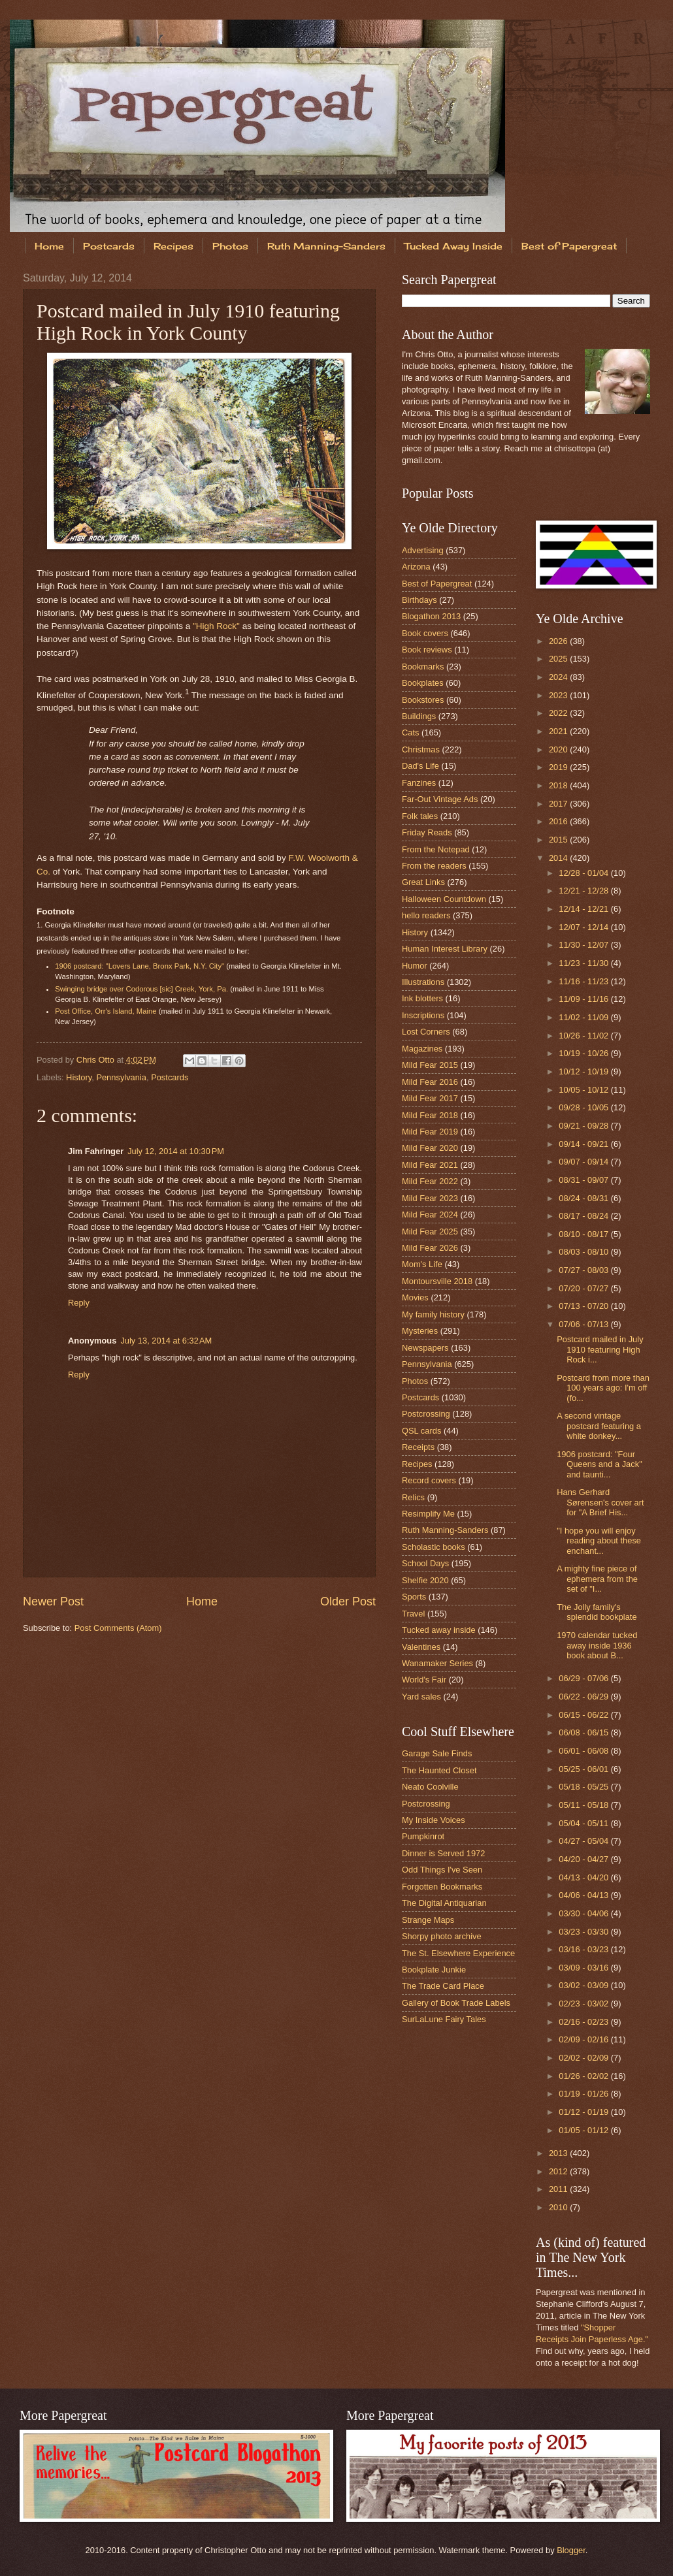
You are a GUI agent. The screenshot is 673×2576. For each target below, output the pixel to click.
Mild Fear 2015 (430, 1065)
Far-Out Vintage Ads (440, 799)
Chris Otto (96, 1060)
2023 (559, 695)
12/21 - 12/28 (584, 890)
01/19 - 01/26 (584, 2094)
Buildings (419, 716)
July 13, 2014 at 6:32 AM (166, 1340)
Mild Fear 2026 (430, 1248)
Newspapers (425, 1348)
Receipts (418, 1447)
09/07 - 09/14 (584, 1162)
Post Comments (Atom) (118, 1628)
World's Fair (424, 1679)
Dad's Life (420, 766)
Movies (415, 1297)
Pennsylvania (121, 1077)
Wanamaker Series (437, 1663)
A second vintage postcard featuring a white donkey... (599, 1426)
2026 (559, 641)
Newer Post (53, 1601)
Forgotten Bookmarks (442, 1887)
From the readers (434, 866)
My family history (433, 1314)
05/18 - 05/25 (584, 1787)
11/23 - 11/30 (584, 963)
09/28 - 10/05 (584, 1107)
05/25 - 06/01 (584, 1769)
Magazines (422, 1049)
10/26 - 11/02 (584, 1035)
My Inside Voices (433, 1820)
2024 (559, 677)
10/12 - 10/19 (584, 1071)
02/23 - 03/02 (584, 2003)
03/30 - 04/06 (584, 1913)
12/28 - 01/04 (584, 873)
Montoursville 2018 (437, 1281)
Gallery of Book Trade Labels (456, 2003)
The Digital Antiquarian (444, 1903)
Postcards (109, 245)
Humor (414, 966)
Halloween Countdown (444, 899)
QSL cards (421, 1431)
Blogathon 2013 (431, 616)
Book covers (425, 633)
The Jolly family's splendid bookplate (596, 1612)
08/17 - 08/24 (584, 1216)
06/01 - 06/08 (584, 1751)
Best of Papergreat (437, 583)
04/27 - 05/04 (584, 1841)
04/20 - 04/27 (584, 1859)
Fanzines (419, 783)
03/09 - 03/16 (584, 1967)
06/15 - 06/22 (584, 1715)
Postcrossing (426, 1414)
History (78, 1077)
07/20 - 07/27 (584, 1288)
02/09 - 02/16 (584, 2039)
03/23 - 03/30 (584, 1932)
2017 (559, 804)
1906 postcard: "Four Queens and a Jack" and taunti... (599, 1464)
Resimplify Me (428, 1514)
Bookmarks (423, 666)
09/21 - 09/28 (584, 1126)
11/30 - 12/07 (584, 945)
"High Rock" (216, 626)
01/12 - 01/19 (584, 2112)
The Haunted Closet (439, 1770)
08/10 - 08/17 (584, 1234)
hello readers (426, 915)
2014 (559, 858)
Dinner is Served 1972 (443, 1853)
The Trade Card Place (443, 1986)
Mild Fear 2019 (430, 1131)
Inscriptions (423, 1015)
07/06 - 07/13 (584, 1324)
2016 (559, 821)
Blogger (571, 2550)
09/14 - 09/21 (584, 1144)
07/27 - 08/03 (584, 1270)
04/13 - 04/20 (584, 1877)
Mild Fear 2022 (430, 1181)
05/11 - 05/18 (584, 1805)
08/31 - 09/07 (584, 1180)
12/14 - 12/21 (584, 909)
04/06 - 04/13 (584, 1895)
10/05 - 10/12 (584, 1090)
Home (49, 245)
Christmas (421, 749)
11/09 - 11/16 (584, 999)
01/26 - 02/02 (584, 2076)
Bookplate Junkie (434, 1969)
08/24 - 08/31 (584, 1198)
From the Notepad (436, 849)
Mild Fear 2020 (430, 1148)
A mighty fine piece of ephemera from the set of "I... (597, 1579)
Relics (413, 1497)
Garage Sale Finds (437, 1753)
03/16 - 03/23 (584, 1949)
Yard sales (421, 1696)
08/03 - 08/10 (584, 1252)
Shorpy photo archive (442, 1936)
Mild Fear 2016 (430, 1082)
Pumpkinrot (423, 1836)
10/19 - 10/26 (584, 1053)
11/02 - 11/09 (584, 1017)
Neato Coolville (430, 1787)
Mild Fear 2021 (430, 1165)
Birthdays (419, 600)
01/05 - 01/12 (584, 2130)
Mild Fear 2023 (430, 1198)
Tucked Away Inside (453, 245)
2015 (559, 840)
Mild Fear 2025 (430, 1231)
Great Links (423, 882)
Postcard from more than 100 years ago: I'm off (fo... (603, 1388)
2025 (559, 659)
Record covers (429, 1480)
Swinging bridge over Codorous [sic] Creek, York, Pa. (141, 989)
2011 (559, 2189)
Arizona (416, 567)
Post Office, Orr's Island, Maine (105, 1011)
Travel (413, 1613)
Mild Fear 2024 (430, 1214)
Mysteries (420, 1331)
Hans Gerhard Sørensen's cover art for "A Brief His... (600, 1502)
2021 (559, 731)
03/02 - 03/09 (584, 1985)
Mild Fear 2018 (430, 1115)
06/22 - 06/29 (584, 1696)
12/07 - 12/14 (584, 927)
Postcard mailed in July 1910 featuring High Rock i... (600, 1349)
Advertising (423, 550)
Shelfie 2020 (425, 1580)
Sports (414, 1597)
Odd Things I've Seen (442, 1870)
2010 (559, 2207)
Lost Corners (426, 1032)
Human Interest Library (444, 949)
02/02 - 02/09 (584, 2058)
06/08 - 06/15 (584, 1732)
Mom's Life (422, 1264)
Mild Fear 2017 (430, 1098)
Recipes (173, 245)
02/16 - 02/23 (584, 2022)
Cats (410, 732)
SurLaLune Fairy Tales (444, 2019)
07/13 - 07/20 (584, 1306)
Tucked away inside (439, 1630)
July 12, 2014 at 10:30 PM (175, 1151)
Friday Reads (427, 832)
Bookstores (423, 700)
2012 (559, 2171)
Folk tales (420, 816)
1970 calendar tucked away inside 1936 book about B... (597, 1645)
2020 (559, 749)
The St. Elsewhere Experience (458, 1953)
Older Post (348, 1601)
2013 (559, 2153)
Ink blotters (422, 998)
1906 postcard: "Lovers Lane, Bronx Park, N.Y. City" (139, 966)
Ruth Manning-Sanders (326, 245)
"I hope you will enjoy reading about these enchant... (599, 1541)
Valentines (421, 1647)
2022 (559, 713)
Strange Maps (428, 1920)
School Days (425, 1563)
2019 (559, 767)
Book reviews (427, 649)
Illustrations (423, 982)
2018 (559, 785)
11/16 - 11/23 (584, 981)
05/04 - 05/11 (584, 1823)
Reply (79, 1303)
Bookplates (423, 683)
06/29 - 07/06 (584, 1678)
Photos (230, 245)
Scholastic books (433, 1547)
